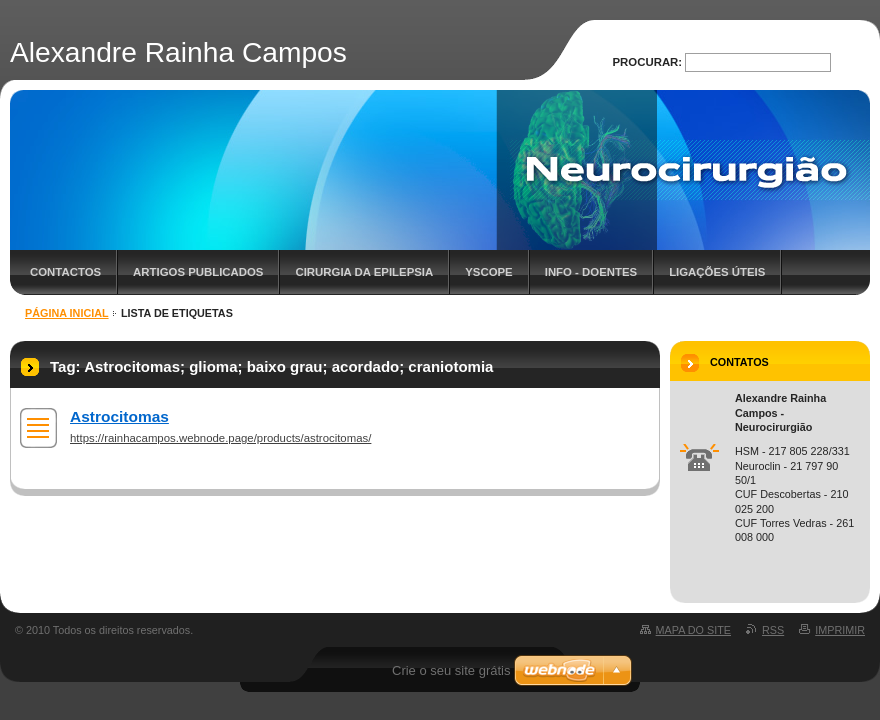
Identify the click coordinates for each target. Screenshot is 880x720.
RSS (773, 630)
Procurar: (648, 62)
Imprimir (840, 630)
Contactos (65, 272)
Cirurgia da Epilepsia (364, 272)
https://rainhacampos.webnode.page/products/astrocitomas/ (220, 438)
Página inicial (67, 313)
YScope (488, 272)
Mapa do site (693, 630)
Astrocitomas (119, 416)
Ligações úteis (717, 272)
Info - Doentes (591, 272)
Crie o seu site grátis (451, 670)
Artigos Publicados (198, 272)
